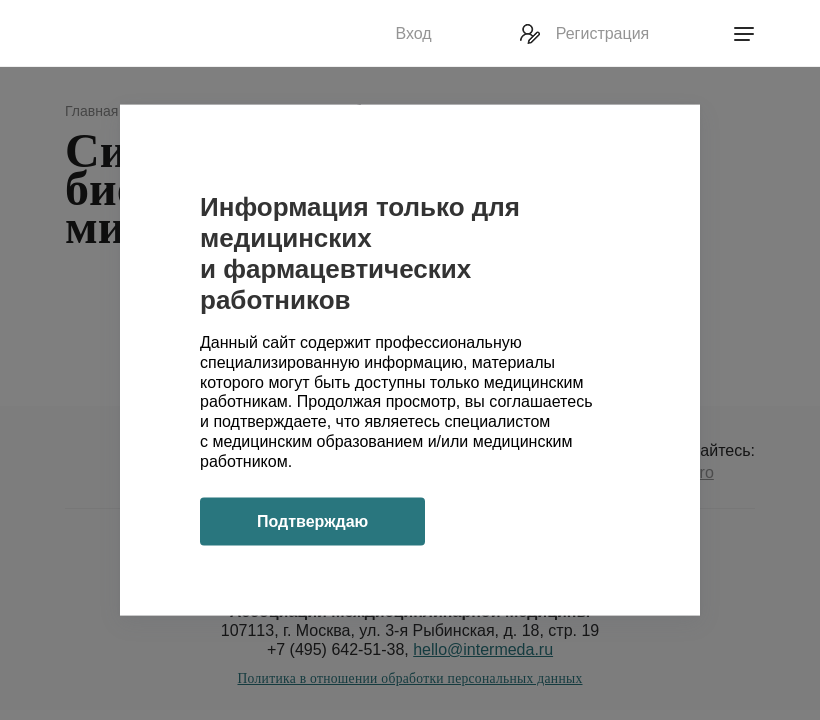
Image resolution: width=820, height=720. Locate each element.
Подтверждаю (312, 520)
